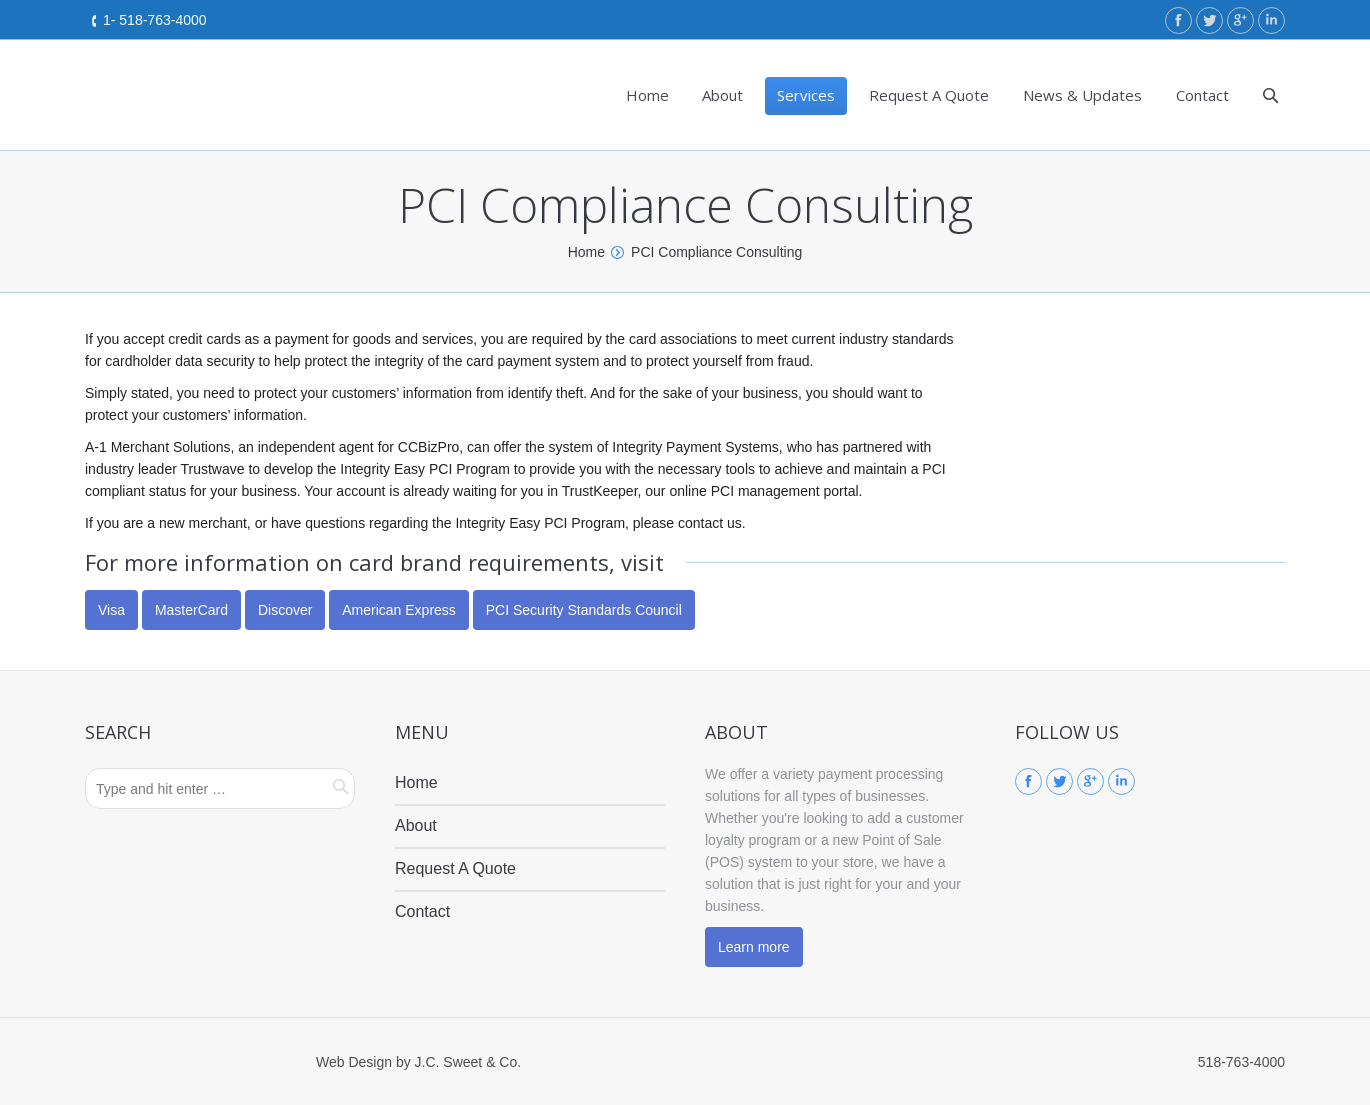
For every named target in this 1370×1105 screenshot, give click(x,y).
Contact (422, 911)
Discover (285, 610)
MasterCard (191, 610)
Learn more (754, 947)
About (416, 825)
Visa (111, 610)
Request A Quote (455, 868)
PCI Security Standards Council (584, 610)
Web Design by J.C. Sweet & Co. (418, 1062)
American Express (399, 610)
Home (586, 252)
